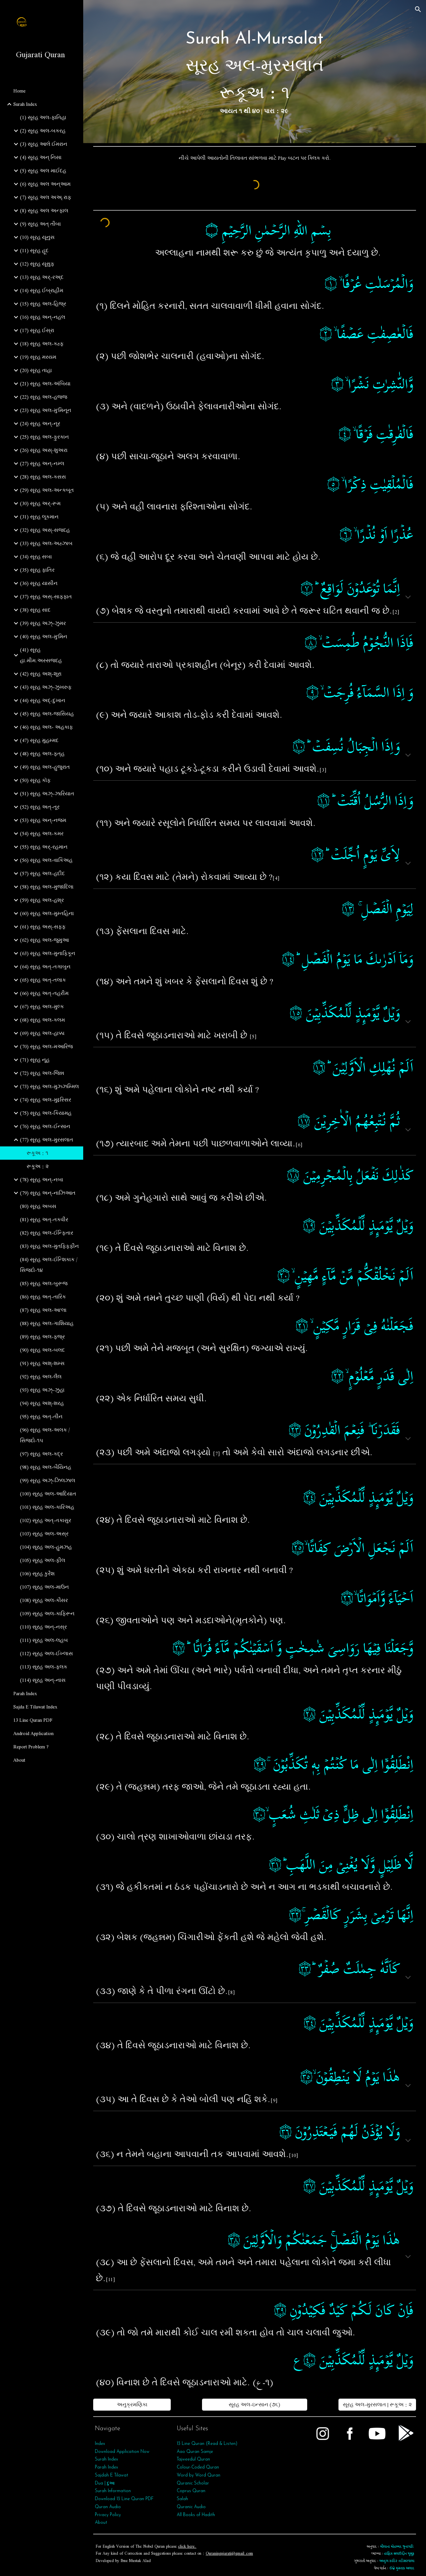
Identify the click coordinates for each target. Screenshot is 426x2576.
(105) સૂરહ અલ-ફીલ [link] (42, 1560)
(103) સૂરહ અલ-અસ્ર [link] (44, 1533)
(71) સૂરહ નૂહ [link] (35, 1060)
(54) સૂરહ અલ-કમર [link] (42, 833)
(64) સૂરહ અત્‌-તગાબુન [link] (45, 966)
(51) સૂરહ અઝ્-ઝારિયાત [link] (47, 793)
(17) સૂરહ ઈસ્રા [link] (37, 330)
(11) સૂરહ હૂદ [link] (34, 250)
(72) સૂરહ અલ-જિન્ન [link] (42, 1073)
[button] (418, 9)
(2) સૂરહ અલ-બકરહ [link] (43, 130)
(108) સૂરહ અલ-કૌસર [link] (44, 1600)
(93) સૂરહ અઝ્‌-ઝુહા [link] (42, 1390)
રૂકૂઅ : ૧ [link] (37, 1153)
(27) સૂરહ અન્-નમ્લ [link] (42, 463)
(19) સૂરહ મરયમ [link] (38, 357)
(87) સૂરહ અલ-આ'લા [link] (43, 1310)
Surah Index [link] (25, 104)
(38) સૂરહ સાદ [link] (35, 610)
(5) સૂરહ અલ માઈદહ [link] (43, 170)
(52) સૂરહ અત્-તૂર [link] (40, 807)
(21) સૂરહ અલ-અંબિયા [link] (45, 383)
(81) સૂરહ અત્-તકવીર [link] (44, 1219)
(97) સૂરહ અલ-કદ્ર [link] (41, 1454)
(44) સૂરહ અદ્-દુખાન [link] (42, 700)
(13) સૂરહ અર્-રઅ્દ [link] (42, 277)
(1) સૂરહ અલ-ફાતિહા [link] (43, 117)
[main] (254, 71)
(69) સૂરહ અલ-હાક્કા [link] (42, 1033)
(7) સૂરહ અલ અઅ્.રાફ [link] (45, 197)
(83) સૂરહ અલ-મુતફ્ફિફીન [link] (49, 1246)
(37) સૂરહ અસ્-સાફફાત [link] (46, 596)
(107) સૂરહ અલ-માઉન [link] (44, 1587)
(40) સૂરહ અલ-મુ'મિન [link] (43, 636)
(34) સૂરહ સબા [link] (36, 556)
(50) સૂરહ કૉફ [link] (35, 780)
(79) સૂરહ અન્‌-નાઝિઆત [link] (48, 1193)
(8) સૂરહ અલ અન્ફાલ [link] (44, 210)
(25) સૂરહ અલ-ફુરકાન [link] (44, 437)
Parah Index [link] (25, 1693)
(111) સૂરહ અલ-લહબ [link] (44, 1640)
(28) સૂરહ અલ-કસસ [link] (43, 477)
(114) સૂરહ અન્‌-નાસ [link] (43, 1680)
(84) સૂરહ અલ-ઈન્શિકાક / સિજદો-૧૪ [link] (49, 1265)
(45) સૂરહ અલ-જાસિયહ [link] (47, 713)
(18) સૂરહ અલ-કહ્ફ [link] (42, 343)
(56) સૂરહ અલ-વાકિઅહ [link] (46, 860)
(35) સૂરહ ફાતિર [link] (37, 570)
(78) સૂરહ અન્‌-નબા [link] (41, 1179)
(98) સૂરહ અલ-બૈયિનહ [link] (45, 1467)
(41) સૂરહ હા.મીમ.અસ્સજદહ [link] (41, 655)
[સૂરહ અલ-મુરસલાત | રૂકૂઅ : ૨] (377, 2404)
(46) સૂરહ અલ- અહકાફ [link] (46, 727)
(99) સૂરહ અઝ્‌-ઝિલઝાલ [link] (47, 1480)
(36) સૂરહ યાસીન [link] (39, 583)
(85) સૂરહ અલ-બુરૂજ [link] (44, 1283)
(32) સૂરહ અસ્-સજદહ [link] (45, 530)
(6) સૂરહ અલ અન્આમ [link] (45, 184)
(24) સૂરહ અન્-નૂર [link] (40, 423)
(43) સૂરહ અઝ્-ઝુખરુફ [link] (46, 687)
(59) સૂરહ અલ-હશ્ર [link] (42, 900)
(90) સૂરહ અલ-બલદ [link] (42, 1350)
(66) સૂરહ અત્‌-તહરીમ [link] (44, 993)
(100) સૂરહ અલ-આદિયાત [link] (48, 1493)
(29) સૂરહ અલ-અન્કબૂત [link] (47, 490)
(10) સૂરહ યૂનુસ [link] (37, 237)
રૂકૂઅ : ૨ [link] (38, 1166)
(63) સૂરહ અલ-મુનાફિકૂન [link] (47, 953)
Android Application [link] (33, 1733)
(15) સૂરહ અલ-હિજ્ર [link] (43, 303)
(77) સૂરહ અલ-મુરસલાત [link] (46, 1139)
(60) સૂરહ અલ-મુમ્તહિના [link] (47, 913)
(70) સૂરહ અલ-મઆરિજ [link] (46, 1046)
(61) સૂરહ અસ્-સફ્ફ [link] (43, 926)
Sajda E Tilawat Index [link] (35, 1706)
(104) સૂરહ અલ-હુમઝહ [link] (46, 1547)
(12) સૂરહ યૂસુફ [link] (37, 264)
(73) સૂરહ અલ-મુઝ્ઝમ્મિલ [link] (49, 1086)
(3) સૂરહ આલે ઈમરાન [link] (43, 144)
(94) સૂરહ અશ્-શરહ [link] (42, 1403)
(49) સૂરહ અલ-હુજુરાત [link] (45, 767)
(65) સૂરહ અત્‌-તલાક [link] (43, 980)
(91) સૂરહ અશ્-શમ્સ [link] (42, 1363)
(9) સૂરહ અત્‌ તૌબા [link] (40, 224)
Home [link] (19, 91)
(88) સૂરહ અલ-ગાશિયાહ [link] (47, 1323)
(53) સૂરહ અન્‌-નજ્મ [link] (43, 820)
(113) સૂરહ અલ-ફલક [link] (43, 1667)
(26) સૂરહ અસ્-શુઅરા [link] (44, 450)
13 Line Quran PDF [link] (32, 1720)
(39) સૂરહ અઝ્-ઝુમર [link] (43, 623)
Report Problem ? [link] (31, 1746)
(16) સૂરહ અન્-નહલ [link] (42, 317)
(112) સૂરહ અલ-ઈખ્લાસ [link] (46, 1653)
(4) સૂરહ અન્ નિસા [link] (41, 157)
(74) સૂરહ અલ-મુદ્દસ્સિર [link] (45, 1099)
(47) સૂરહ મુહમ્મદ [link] (39, 740)
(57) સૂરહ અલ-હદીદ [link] (42, 873)
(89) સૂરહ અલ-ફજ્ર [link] (42, 1336)
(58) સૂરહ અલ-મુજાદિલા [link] (47, 887)
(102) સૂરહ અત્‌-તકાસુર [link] (45, 1520)
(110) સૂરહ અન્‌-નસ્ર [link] (43, 1627)
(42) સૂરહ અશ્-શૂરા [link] (41, 674)
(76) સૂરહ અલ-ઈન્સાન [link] (45, 1126)
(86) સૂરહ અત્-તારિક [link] (43, 1296)
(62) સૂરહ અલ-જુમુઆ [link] (44, 940)
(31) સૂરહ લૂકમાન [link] (39, 516)
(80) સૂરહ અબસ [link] (38, 1206)
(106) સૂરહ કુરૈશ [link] (37, 1573)
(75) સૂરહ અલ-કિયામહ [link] (46, 1113)
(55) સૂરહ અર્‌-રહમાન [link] (44, 847)
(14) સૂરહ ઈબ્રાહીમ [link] (41, 290)
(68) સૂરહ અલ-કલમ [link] (42, 1020)
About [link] (19, 1760)
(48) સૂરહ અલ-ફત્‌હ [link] (42, 753)
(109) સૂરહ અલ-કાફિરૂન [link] (47, 1613)
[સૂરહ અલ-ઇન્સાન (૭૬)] (254, 2404)
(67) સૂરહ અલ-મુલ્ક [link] (42, 1006)
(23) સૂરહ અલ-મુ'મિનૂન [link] (45, 410)
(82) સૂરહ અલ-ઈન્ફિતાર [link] (46, 1233)
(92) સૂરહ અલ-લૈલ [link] (41, 1376)
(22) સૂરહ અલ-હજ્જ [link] (43, 397)
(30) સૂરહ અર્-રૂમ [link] (40, 503)
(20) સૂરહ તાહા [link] (36, 370)
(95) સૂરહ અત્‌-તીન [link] (41, 1416)
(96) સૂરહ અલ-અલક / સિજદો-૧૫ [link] (45, 1435)
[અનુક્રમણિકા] (132, 2404)
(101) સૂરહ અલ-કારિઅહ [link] (47, 1507)
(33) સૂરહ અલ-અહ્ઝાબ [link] (46, 543)
